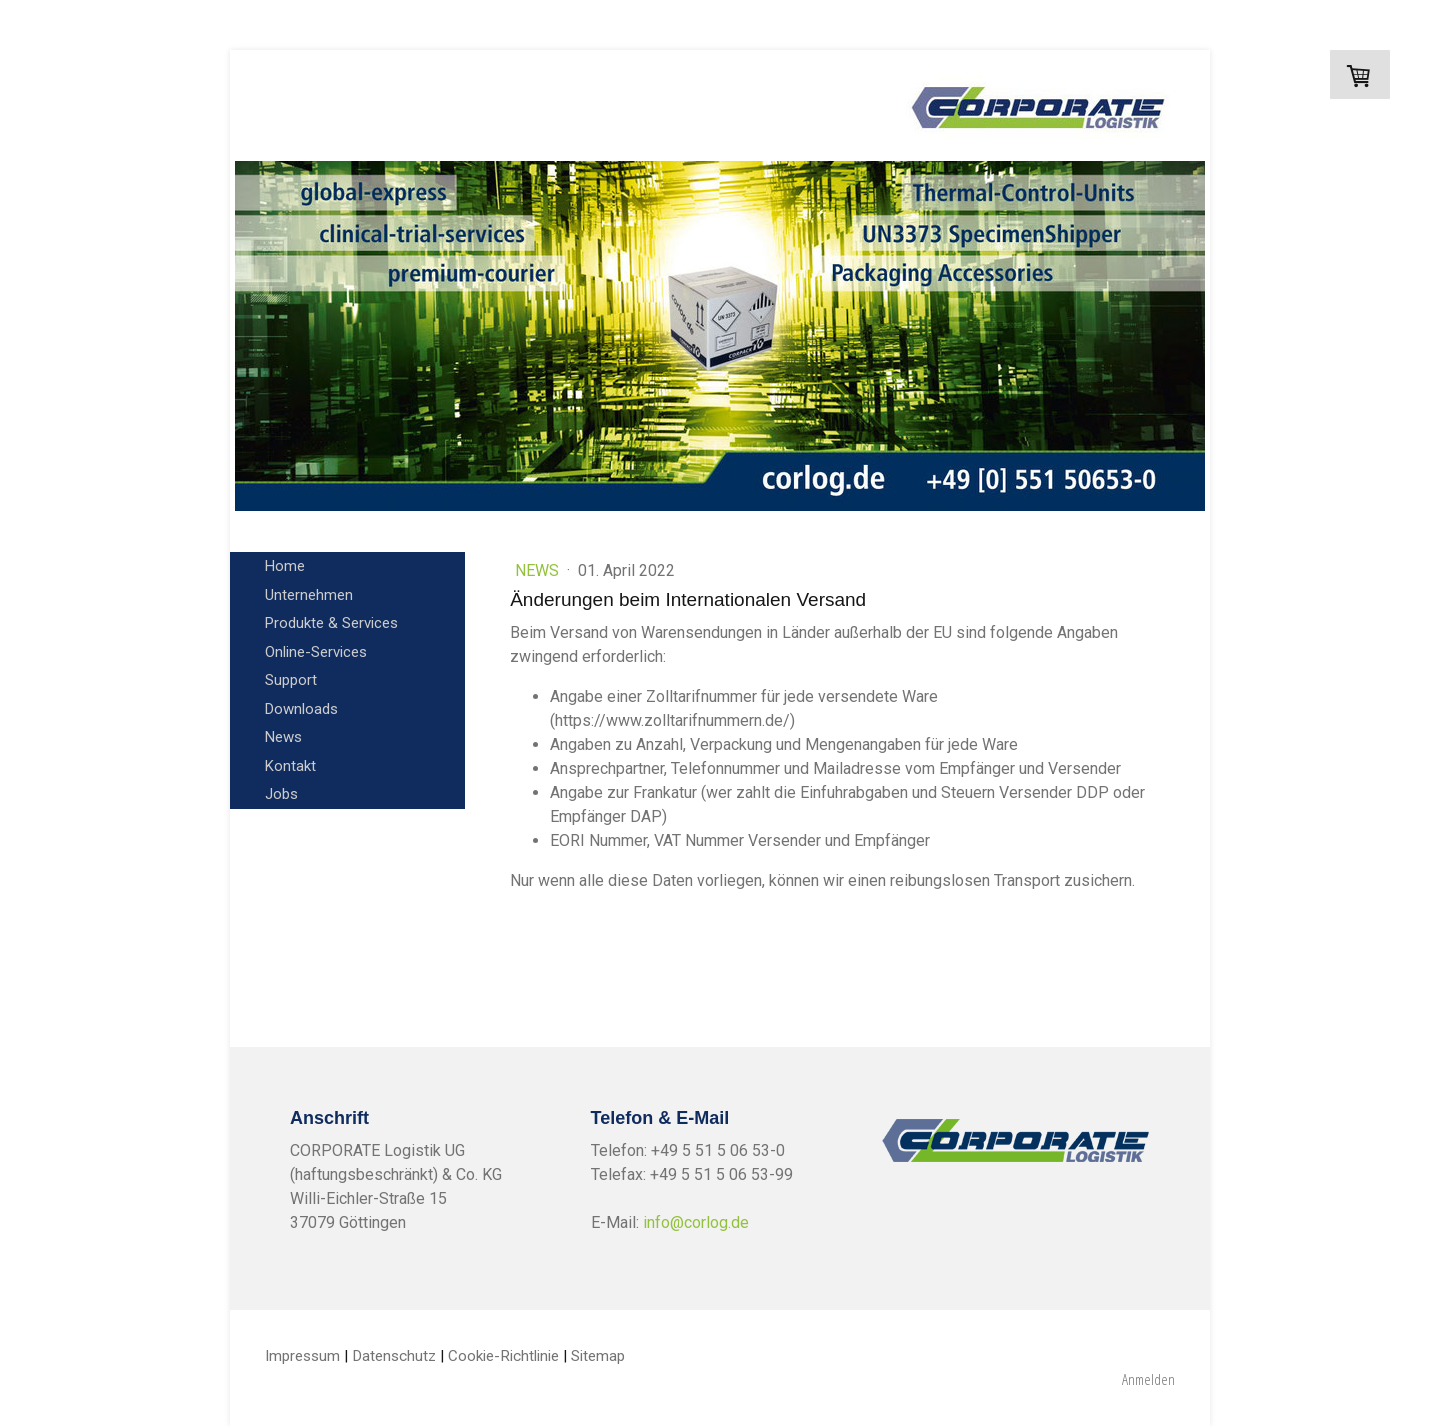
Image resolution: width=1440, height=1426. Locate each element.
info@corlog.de (696, 1222)
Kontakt (290, 766)
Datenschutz (394, 1356)
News (283, 737)
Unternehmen (309, 595)
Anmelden (1148, 1379)
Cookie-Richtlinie (503, 1356)
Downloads (301, 709)
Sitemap (598, 1356)
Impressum (302, 1356)
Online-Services (316, 652)
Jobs (281, 794)
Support (291, 680)
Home (285, 566)
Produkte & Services (331, 623)
